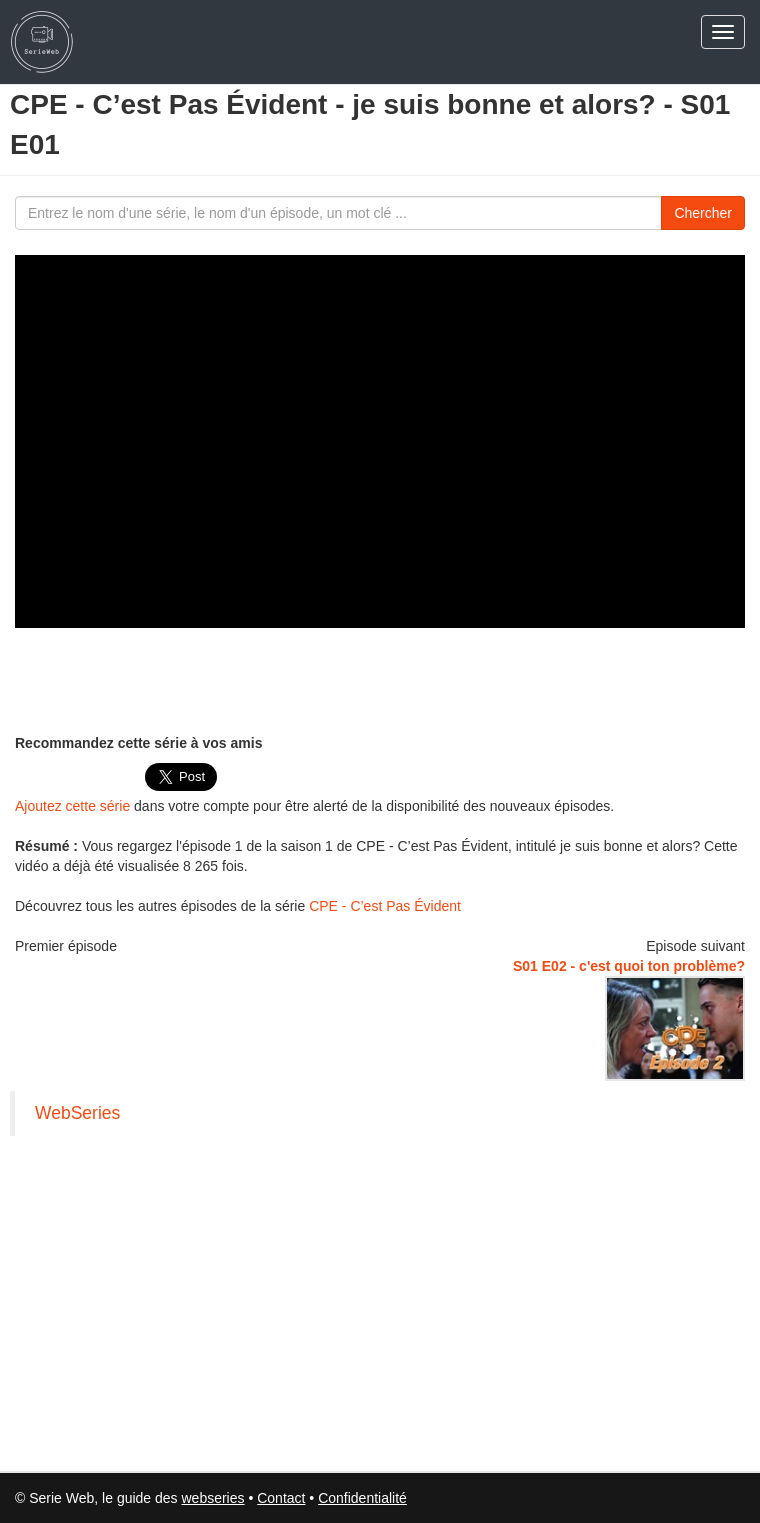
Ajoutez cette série (72, 806)
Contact (281, 1498)
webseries (212, 1498)
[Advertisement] (380, 678)
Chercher (703, 213)
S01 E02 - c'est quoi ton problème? (629, 966)
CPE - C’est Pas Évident (385, 906)
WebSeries (77, 1113)
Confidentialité (362, 1498)
